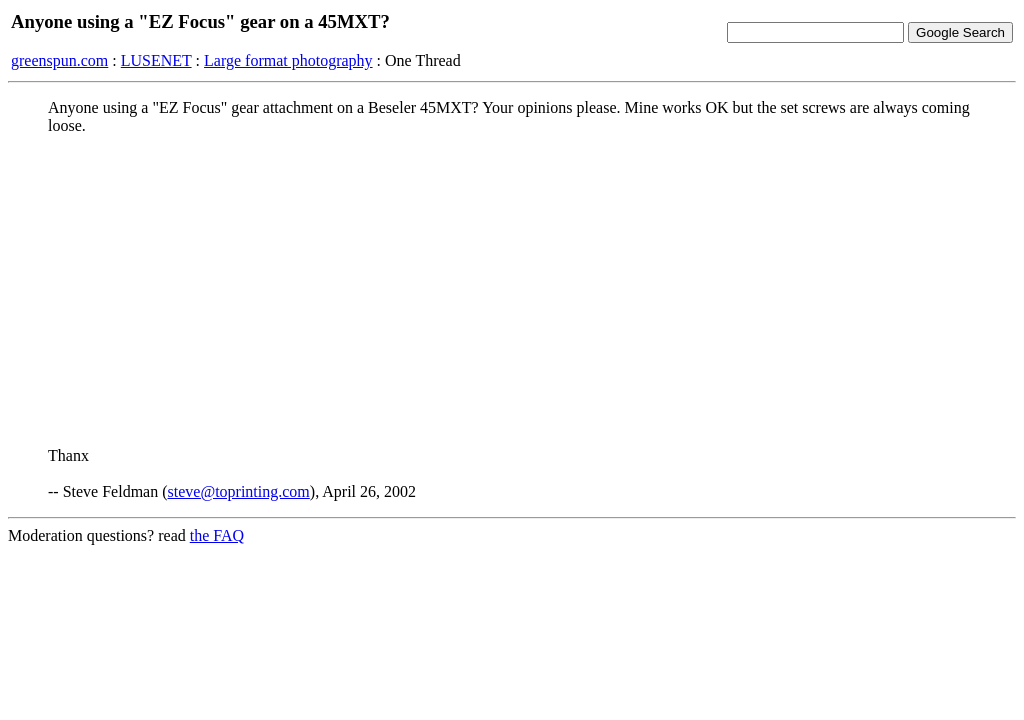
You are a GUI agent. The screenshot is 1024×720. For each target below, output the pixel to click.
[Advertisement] (512, 291)
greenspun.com (59, 60)
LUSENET (156, 60)
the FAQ (217, 535)
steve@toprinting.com (239, 491)
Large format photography (288, 60)
